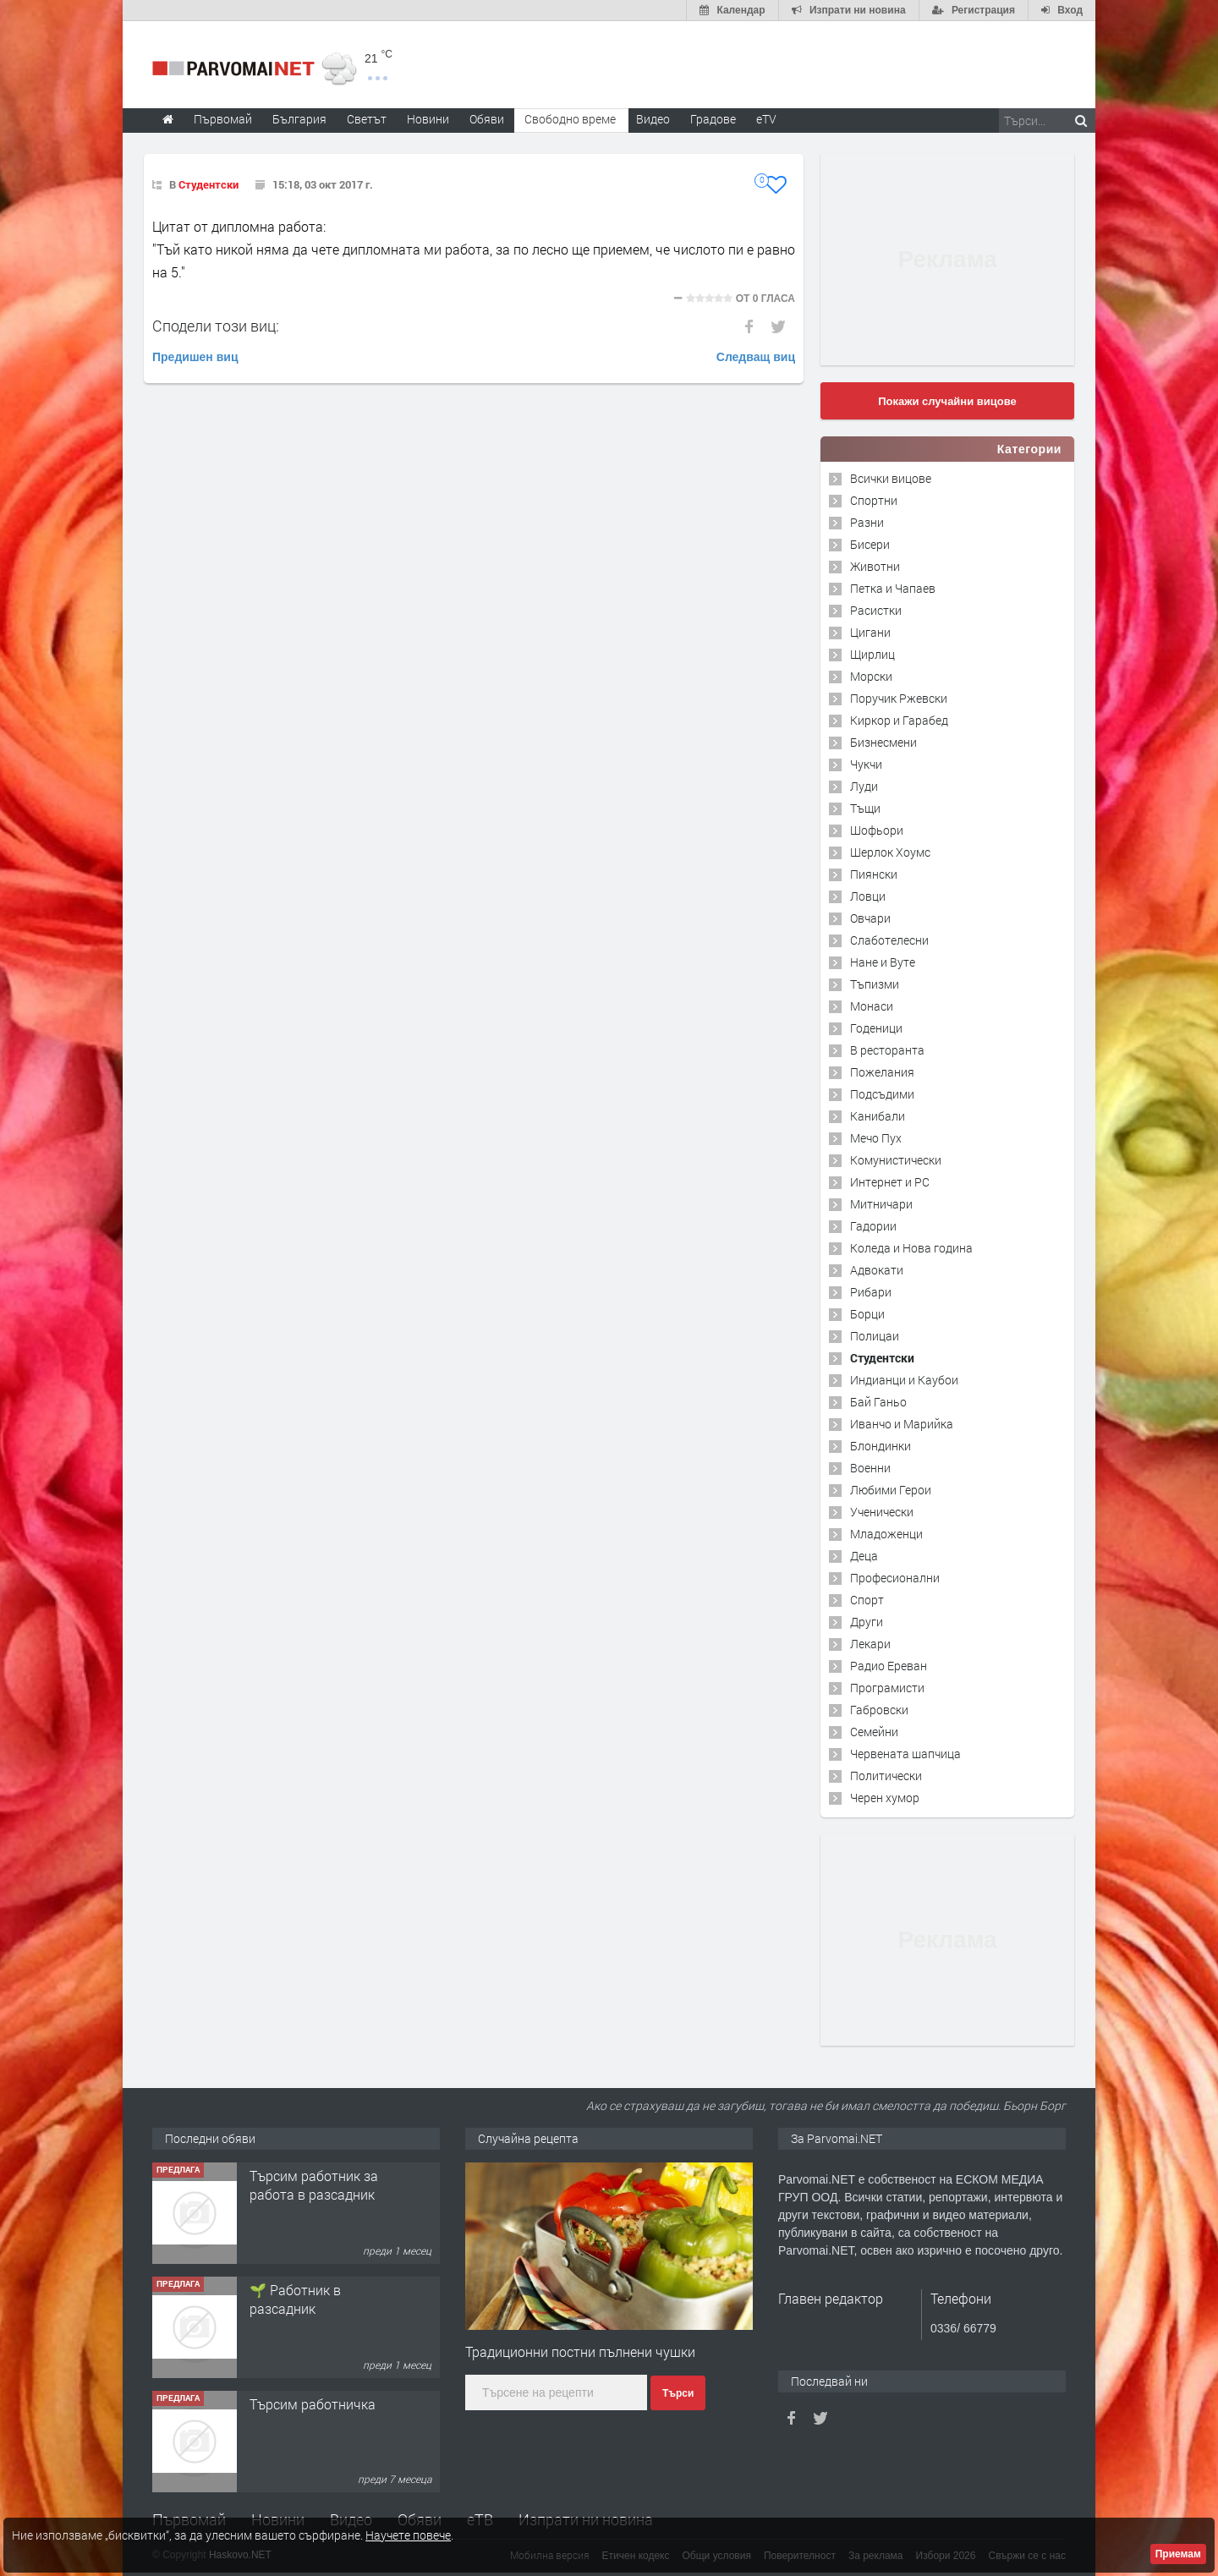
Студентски (208, 184)
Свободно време (570, 119)
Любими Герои (890, 1490)
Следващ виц (755, 357)
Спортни (873, 500)
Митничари (881, 1204)
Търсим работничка (313, 2404)
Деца (864, 1556)
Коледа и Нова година (911, 1248)
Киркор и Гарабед (899, 720)
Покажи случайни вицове (947, 401)
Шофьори (876, 830)
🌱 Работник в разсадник (295, 2299)
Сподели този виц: (215, 325)
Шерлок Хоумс (890, 852)
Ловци (868, 896)
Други (866, 1622)
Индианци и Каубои (904, 1380)
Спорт (867, 1600)
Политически (886, 1776)
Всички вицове (890, 478)
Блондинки (880, 1446)
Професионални (895, 1578)
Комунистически (895, 1160)
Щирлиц (872, 654)
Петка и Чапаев (892, 588)
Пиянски (873, 874)
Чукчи (866, 764)
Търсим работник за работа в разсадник (314, 2185)
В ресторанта (887, 1050)
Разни (867, 522)
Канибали (877, 1116)
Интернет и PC (890, 1182)
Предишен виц (195, 357)
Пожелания (882, 1072)
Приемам (1178, 2554)
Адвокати (876, 1270)
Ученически (882, 1512)
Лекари (870, 1644)
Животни (875, 566)
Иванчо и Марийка (901, 1424)
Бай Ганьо (878, 1402)
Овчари (870, 918)
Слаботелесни (889, 940)
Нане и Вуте (882, 962)
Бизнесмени (883, 742)
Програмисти (887, 1688)
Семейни (874, 1732)
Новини (428, 119)
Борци (867, 1314)
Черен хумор (884, 1797)
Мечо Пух (876, 1138)
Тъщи (865, 808)
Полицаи (874, 1336)
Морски (871, 676)
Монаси (871, 1006)
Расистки (876, 610)
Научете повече (408, 2535)
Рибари (871, 1292)
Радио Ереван (888, 1666)
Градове (713, 119)
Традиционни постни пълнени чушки (580, 2351)
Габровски (879, 1710)
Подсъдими (882, 1094)
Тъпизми (874, 984)
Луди (864, 786)
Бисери (870, 544)
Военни (870, 1468)
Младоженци (886, 1534)
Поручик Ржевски (898, 698)
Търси (678, 2393)
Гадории (873, 1226)
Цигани (870, 632)
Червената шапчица (905, 1754)
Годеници (876, 1028)
